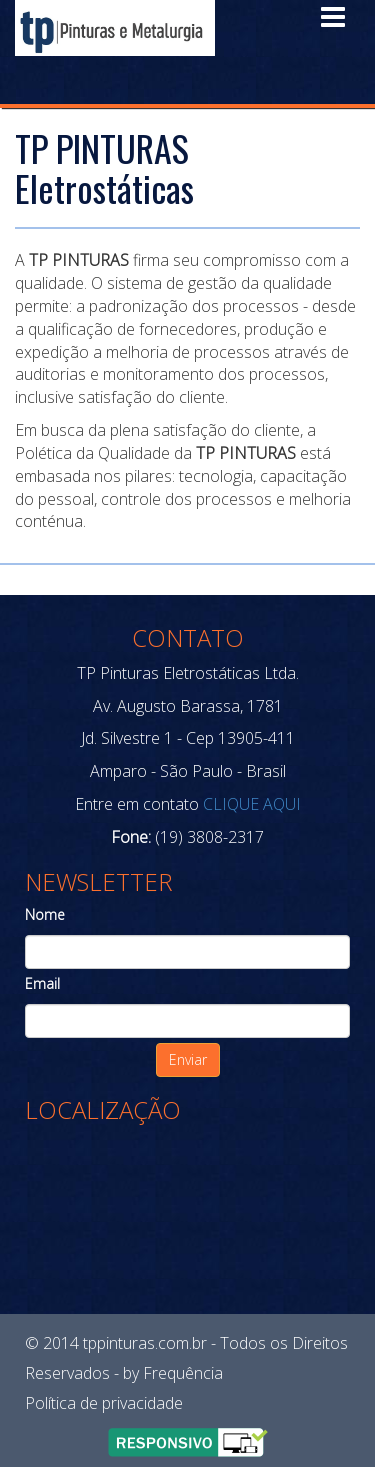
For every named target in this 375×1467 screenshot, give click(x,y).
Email (42, 983)
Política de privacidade (104, 1403)
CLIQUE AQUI (250, 804)
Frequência (183, 1373)
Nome (45, 914)
